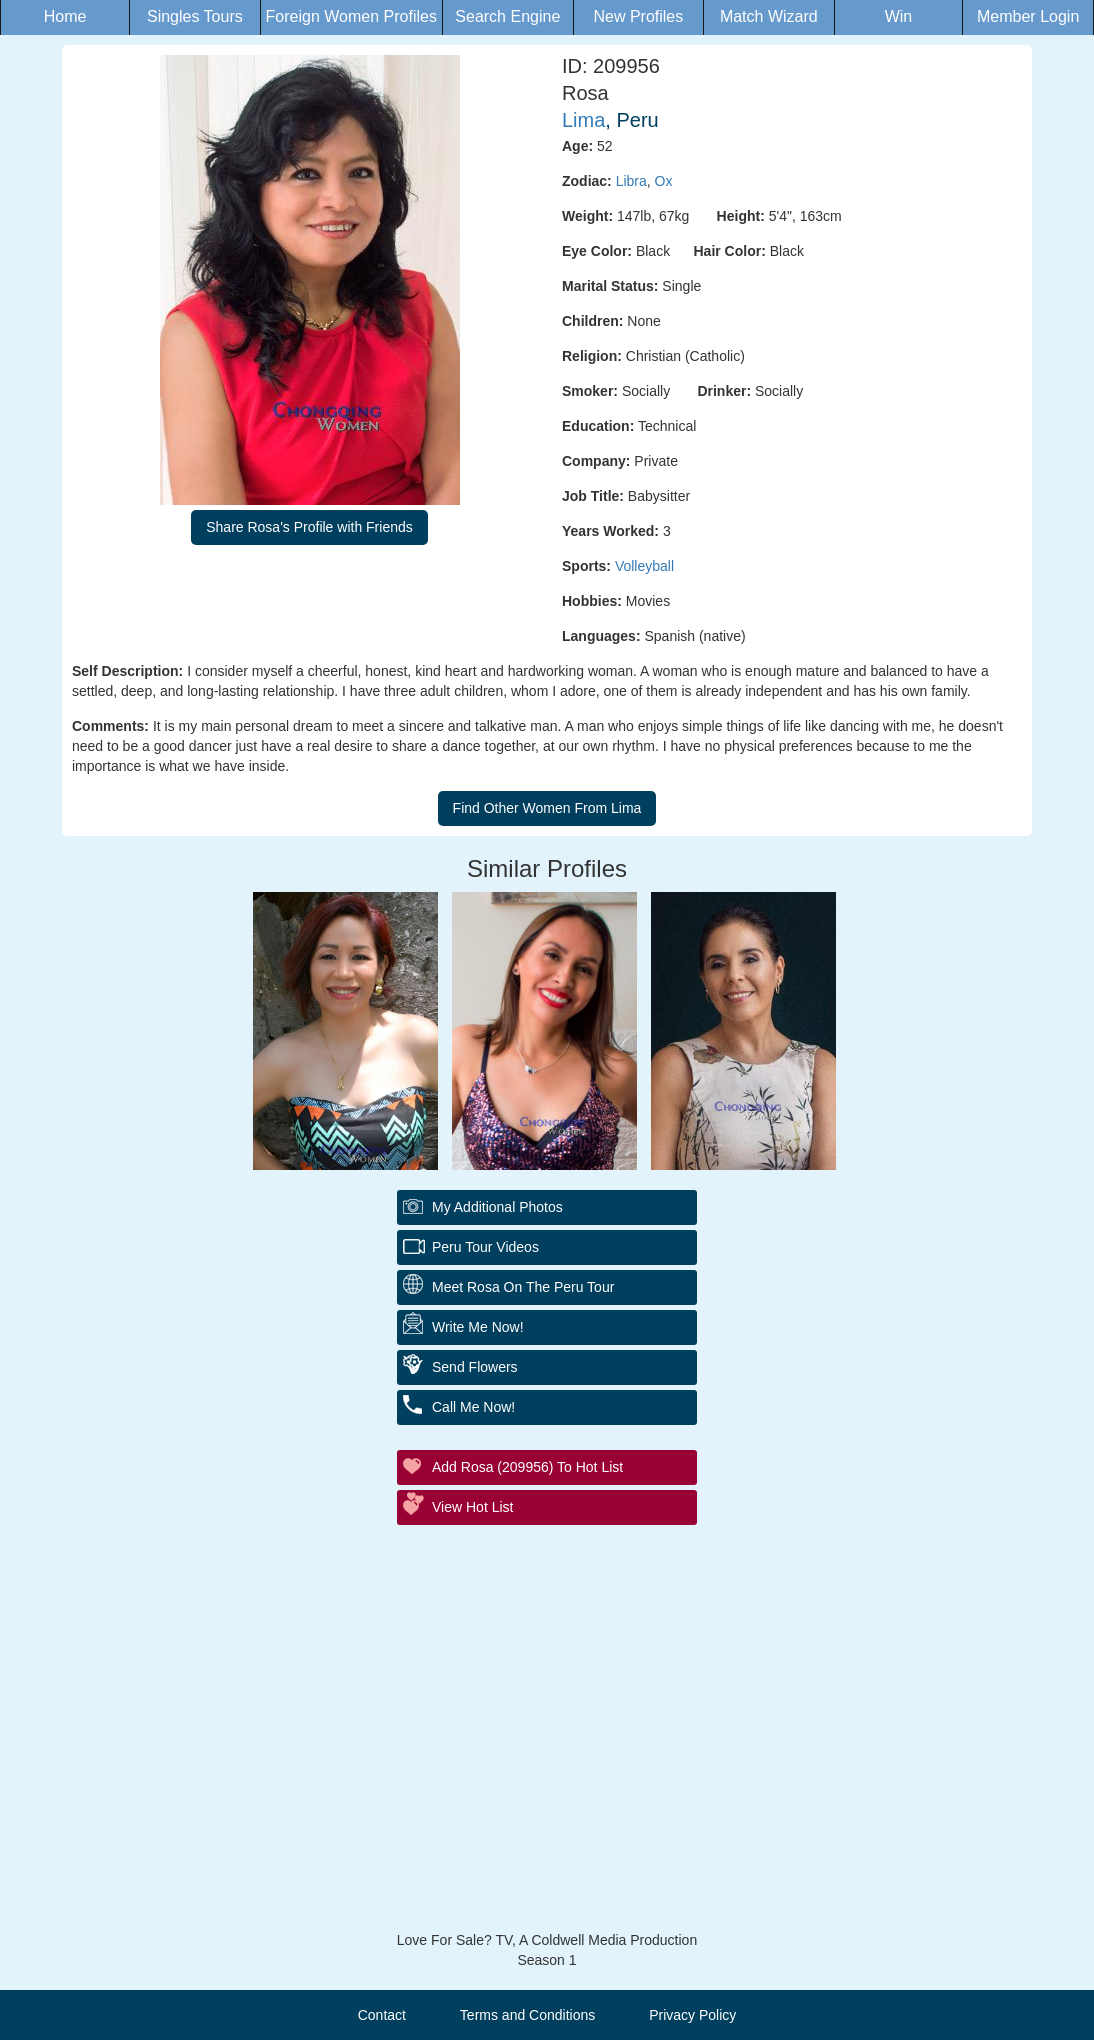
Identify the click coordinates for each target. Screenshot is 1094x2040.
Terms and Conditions (527, 2015)
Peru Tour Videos (485, 1247)
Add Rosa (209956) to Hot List (527, 1467)
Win (899, 16)
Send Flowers (475, 1367)
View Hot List (472, 1507)
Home (65, 16)
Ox (664, 181)
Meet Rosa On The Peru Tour (523, 1287)
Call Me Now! (473, 1407)
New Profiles (638, 16)
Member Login (1028, 16)
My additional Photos (497, 1207)
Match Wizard (769, 16)
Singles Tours (195, 16)
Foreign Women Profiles (351, 16)
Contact (382, 2015)
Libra (631, 181)
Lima (583, 120)
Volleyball (644, 566)
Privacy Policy (692, 2015)
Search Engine (507, 16)
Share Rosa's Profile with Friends (309, 527)
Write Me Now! (478, 1327)
